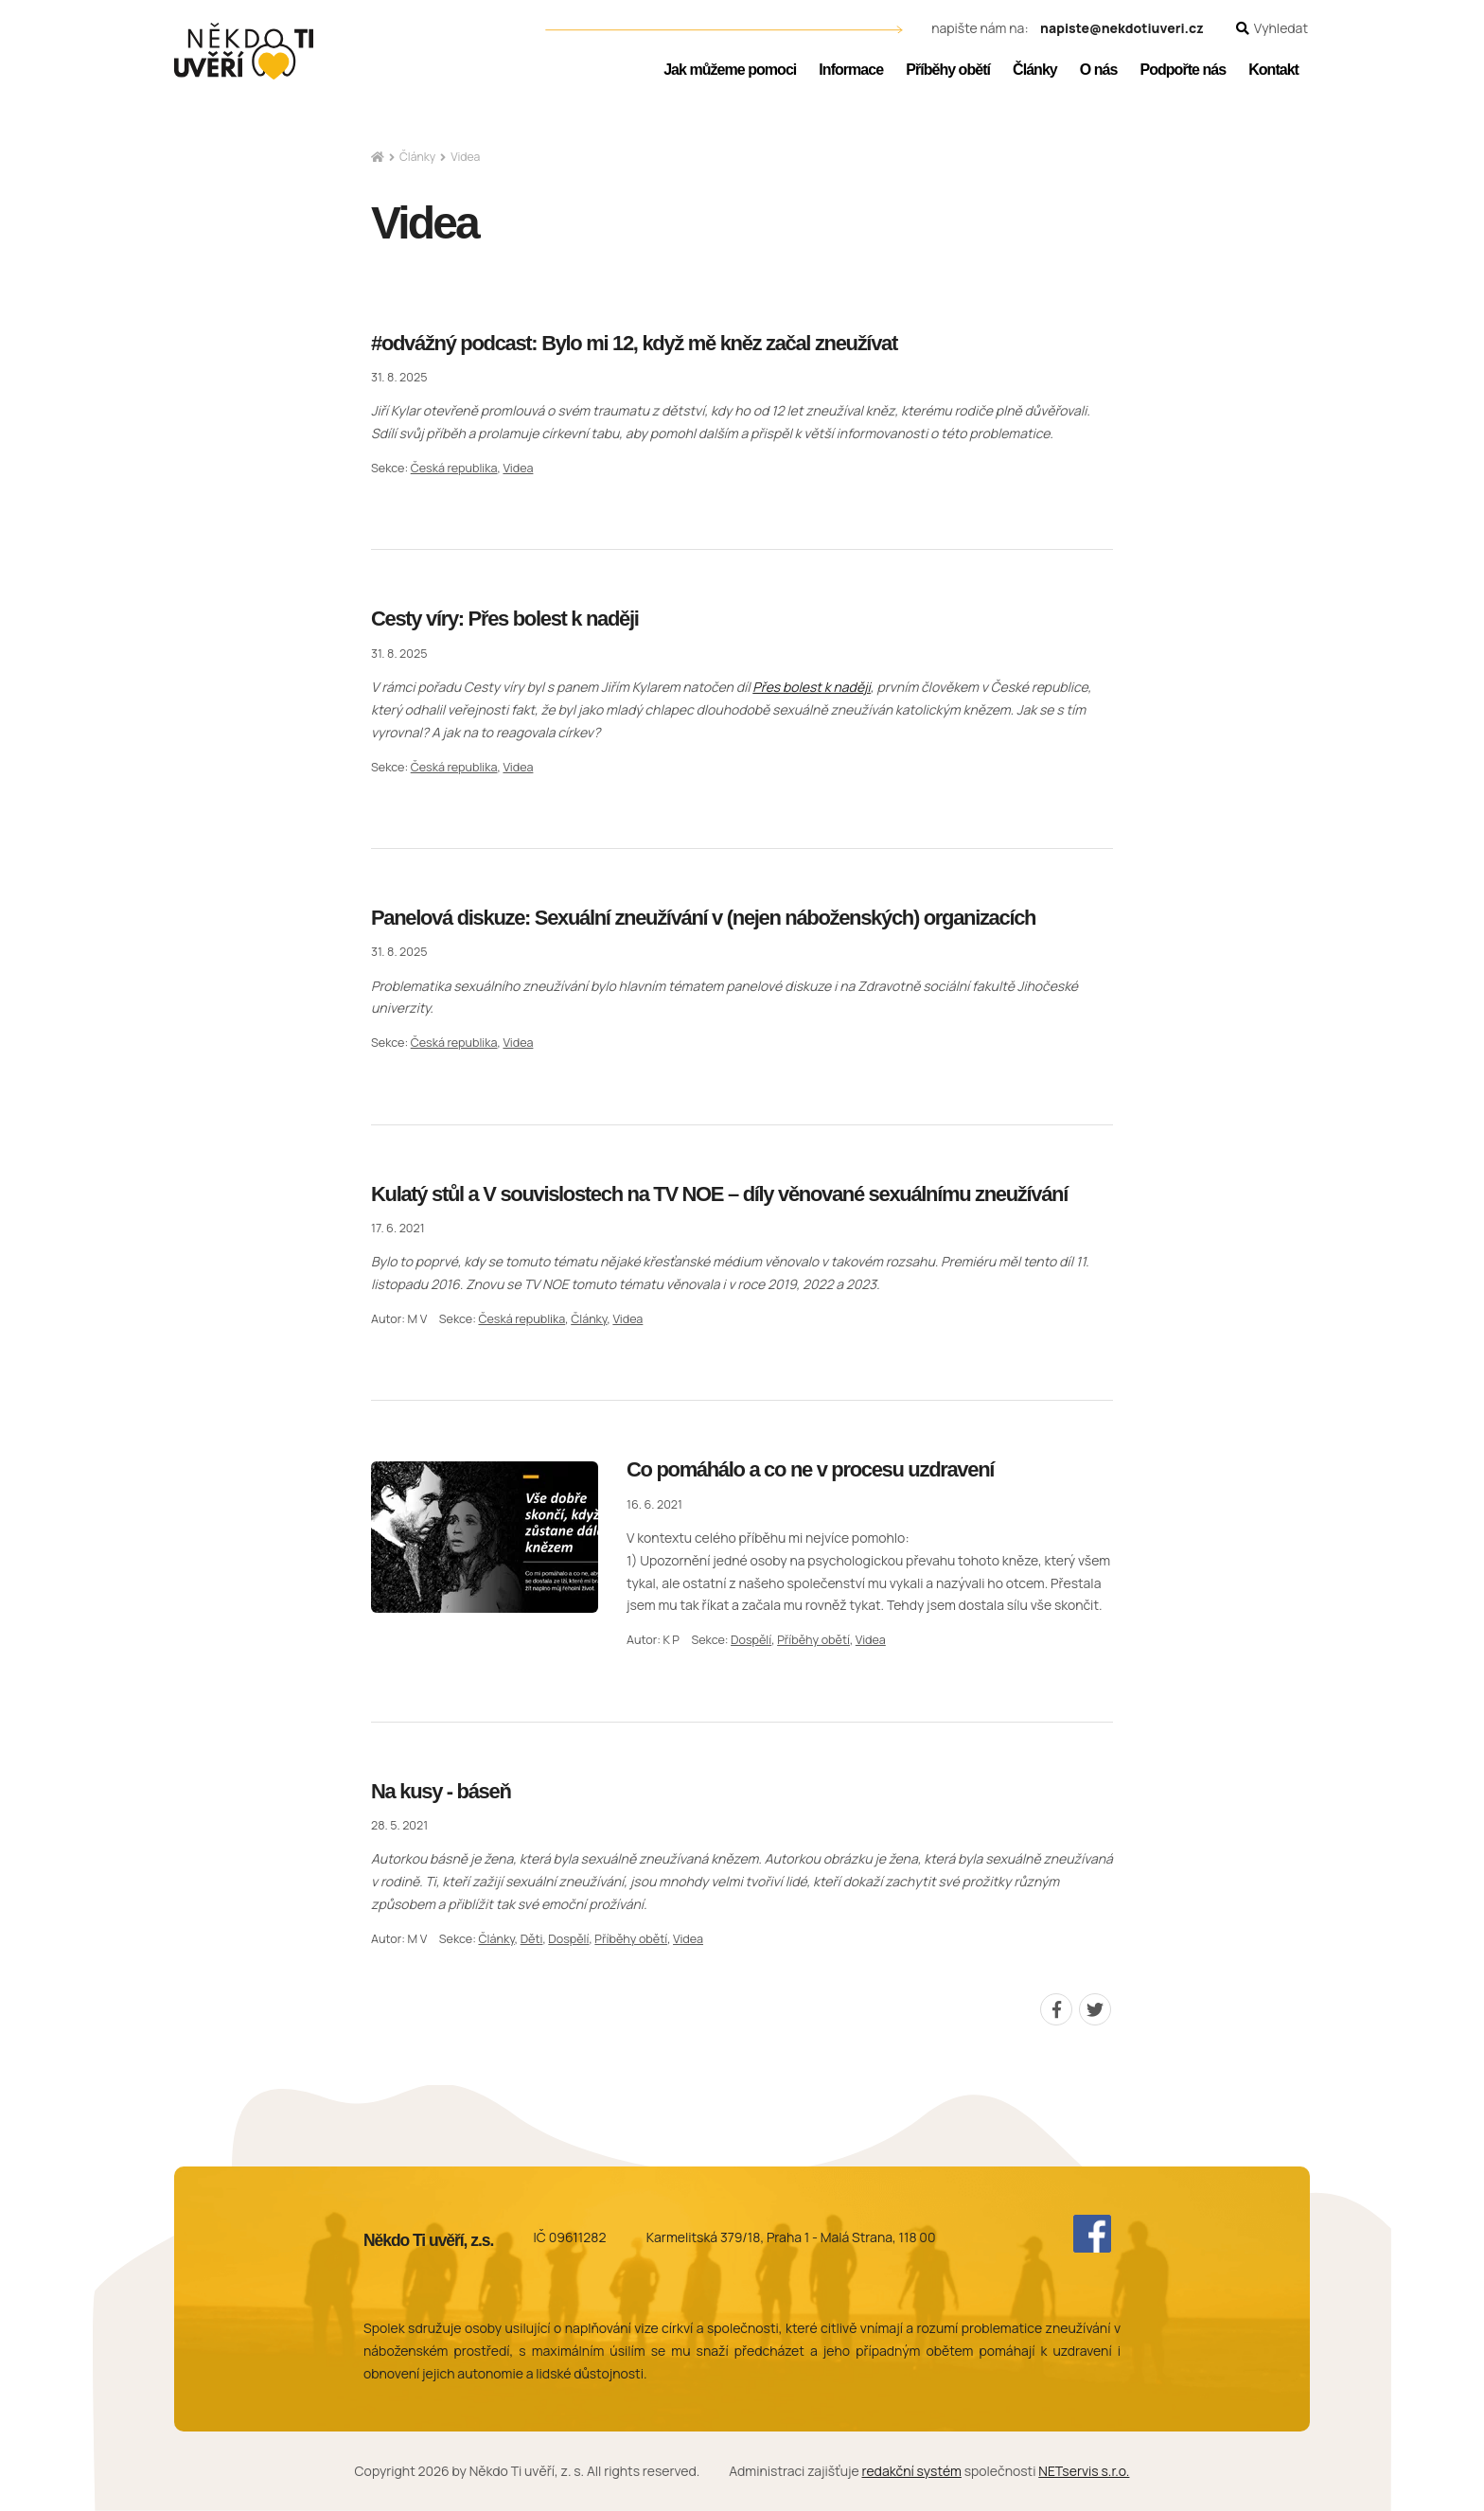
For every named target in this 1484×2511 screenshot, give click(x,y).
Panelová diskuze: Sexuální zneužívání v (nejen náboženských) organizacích (703, 917)
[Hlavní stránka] (377, 158)
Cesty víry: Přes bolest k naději (505, 618)
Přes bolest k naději (811, 687)
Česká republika (454, 468)
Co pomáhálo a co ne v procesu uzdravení (810, 1469)
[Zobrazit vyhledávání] (1272, 29)
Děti (532, 1939)
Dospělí (751, 1640)
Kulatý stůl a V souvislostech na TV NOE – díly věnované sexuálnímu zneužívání (719, 1194)
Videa (518, 468)
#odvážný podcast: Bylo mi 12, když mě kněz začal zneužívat (634, 343)
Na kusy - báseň (441, 1791)
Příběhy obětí (813, 1640)
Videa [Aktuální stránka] (465, 157)
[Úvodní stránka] (243, 51)
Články (417, 157)
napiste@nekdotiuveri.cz (1122, 29)
